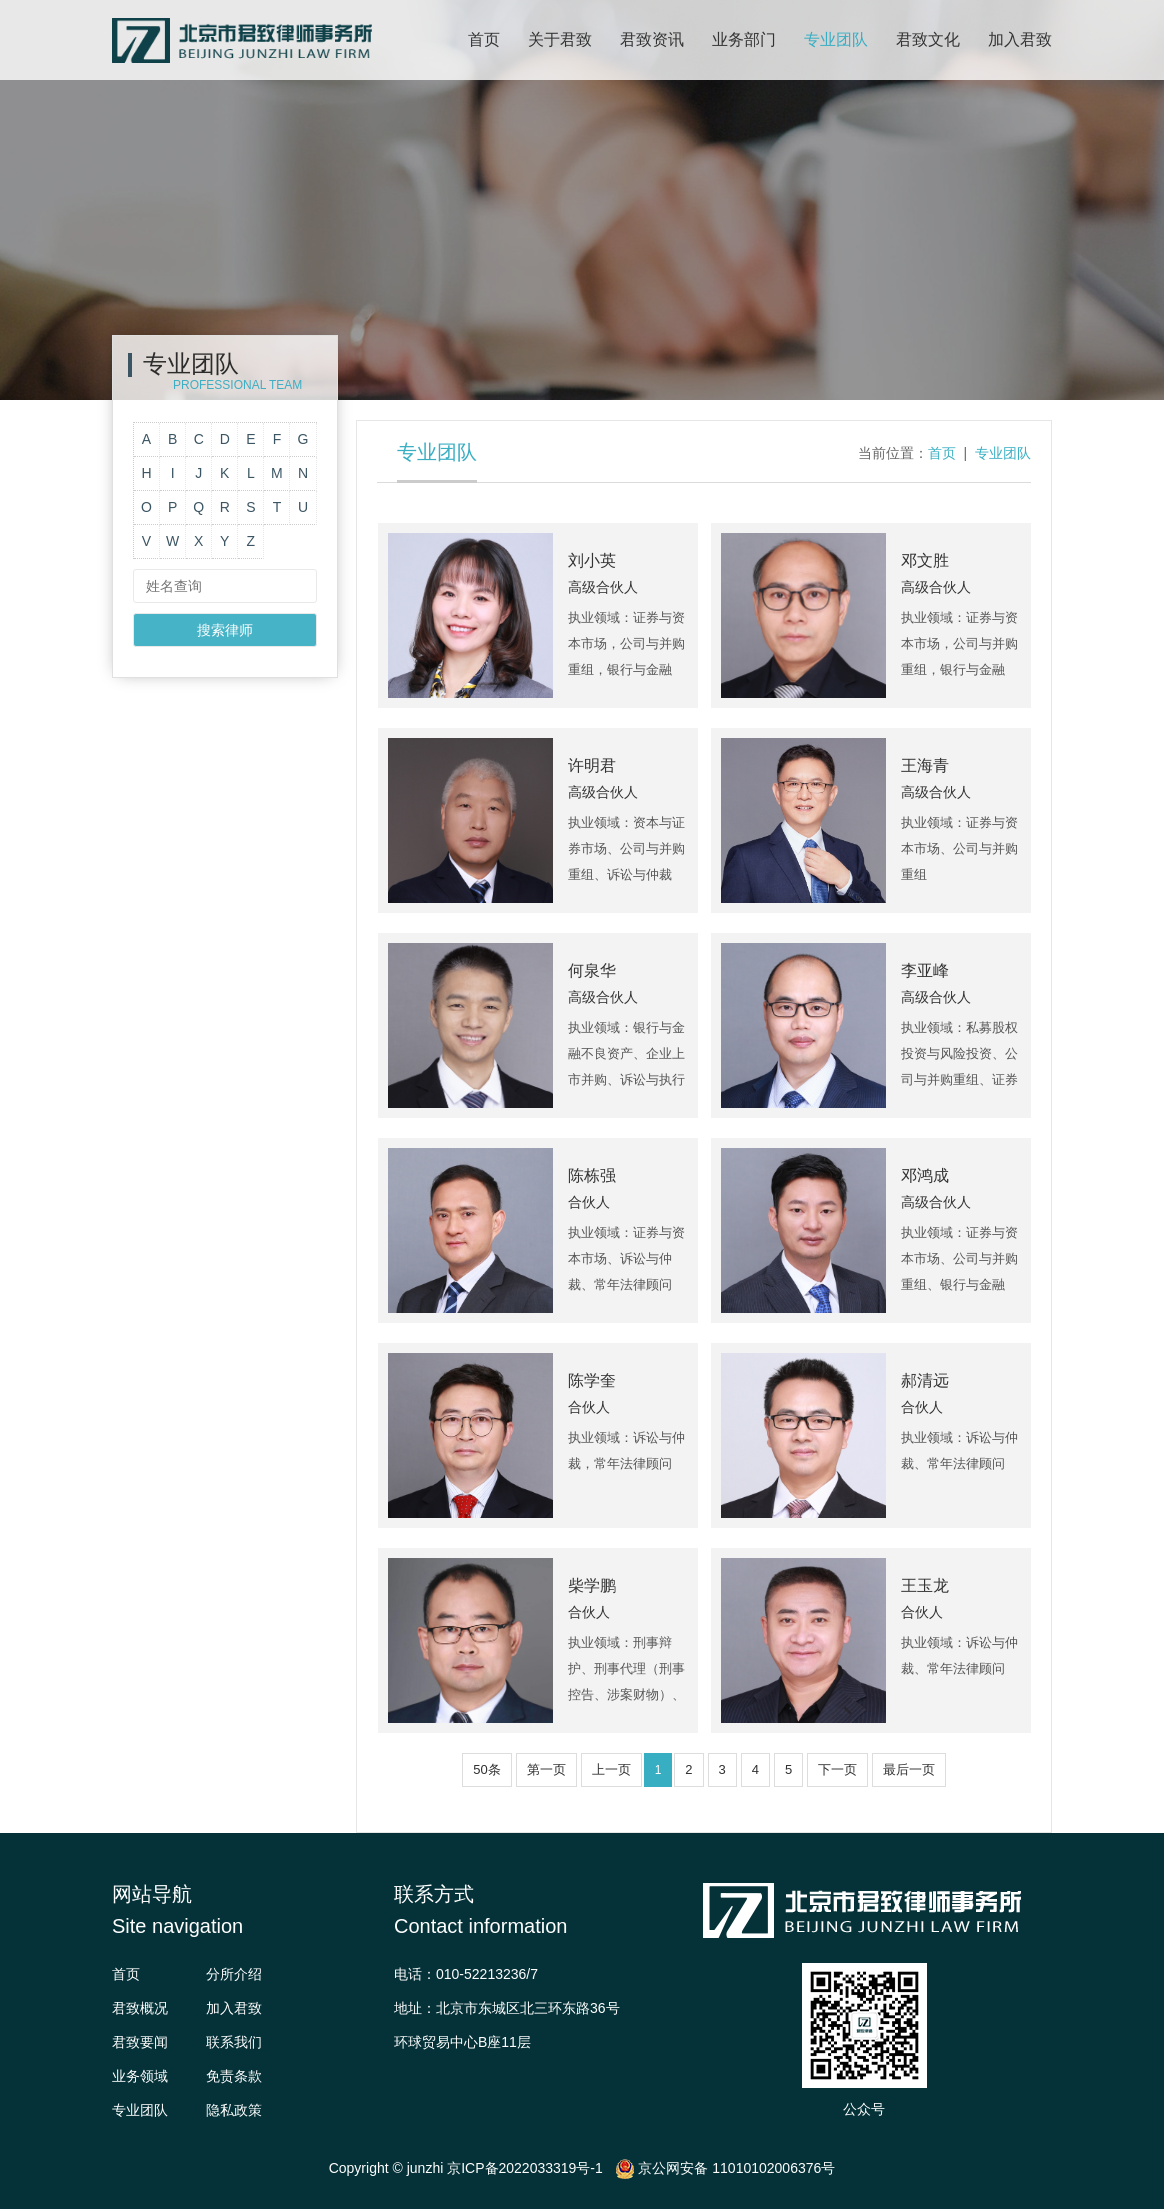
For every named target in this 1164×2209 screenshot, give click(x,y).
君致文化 (928, 39)
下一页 (837, 1769)
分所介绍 (234, 1974)
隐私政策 (234, 2110)
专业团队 (836, 39)
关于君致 (560, 39)
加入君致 (1020, 39)
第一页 (546, 1769)
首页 (484, 39)
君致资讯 (652, 39)
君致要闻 (140, 2042)
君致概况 (140, 2008)
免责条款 (234, 2076)
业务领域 (140, 2076)
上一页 (611, 1769)
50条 (486, 1769)
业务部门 (744, 39)
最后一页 (909, 1769)
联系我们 (234, 2042)
